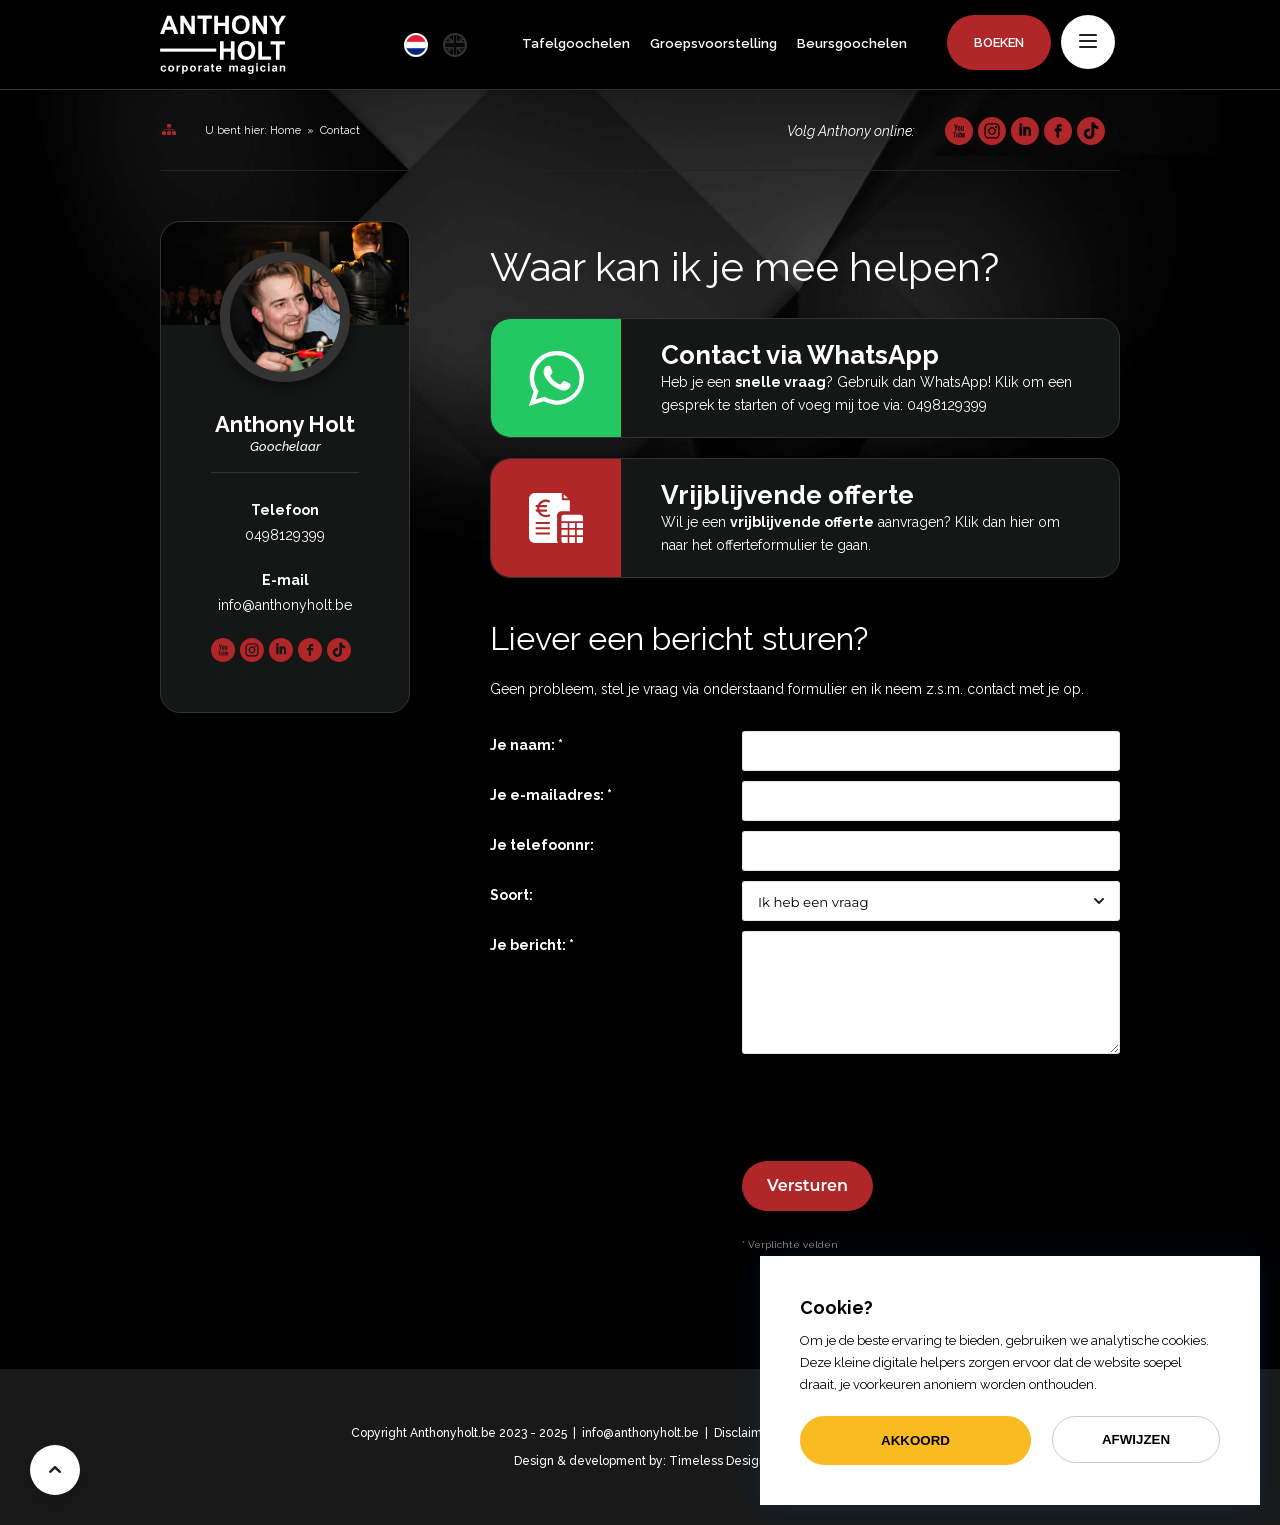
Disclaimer (744, 1433)
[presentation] (894, 1112)
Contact (340, 130)
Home (285, 130)
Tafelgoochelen (576, 43)
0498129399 (285, 535)
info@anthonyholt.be (285, 605)
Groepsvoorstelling (713, 43)
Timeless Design (717, 1461)
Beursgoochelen (852, 43)
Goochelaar (285, 446)
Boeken (999, 42)
